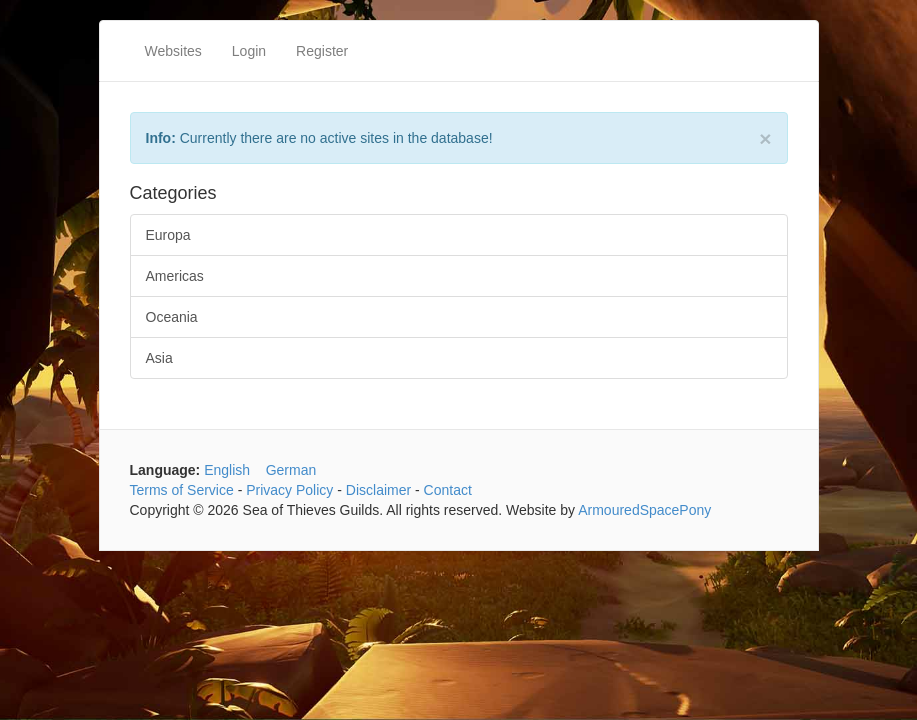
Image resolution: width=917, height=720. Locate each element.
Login (249, 51)
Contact (448, 490)
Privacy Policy (289, 490)
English (227, 470)
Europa (168, 235)
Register (322, 51)
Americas (175, 276)
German (291, 470)
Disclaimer (378, 490)
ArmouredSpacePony (644, 510)
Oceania (172, 317)
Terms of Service (182, 490)
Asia (159, 358)
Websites (173, 51)
